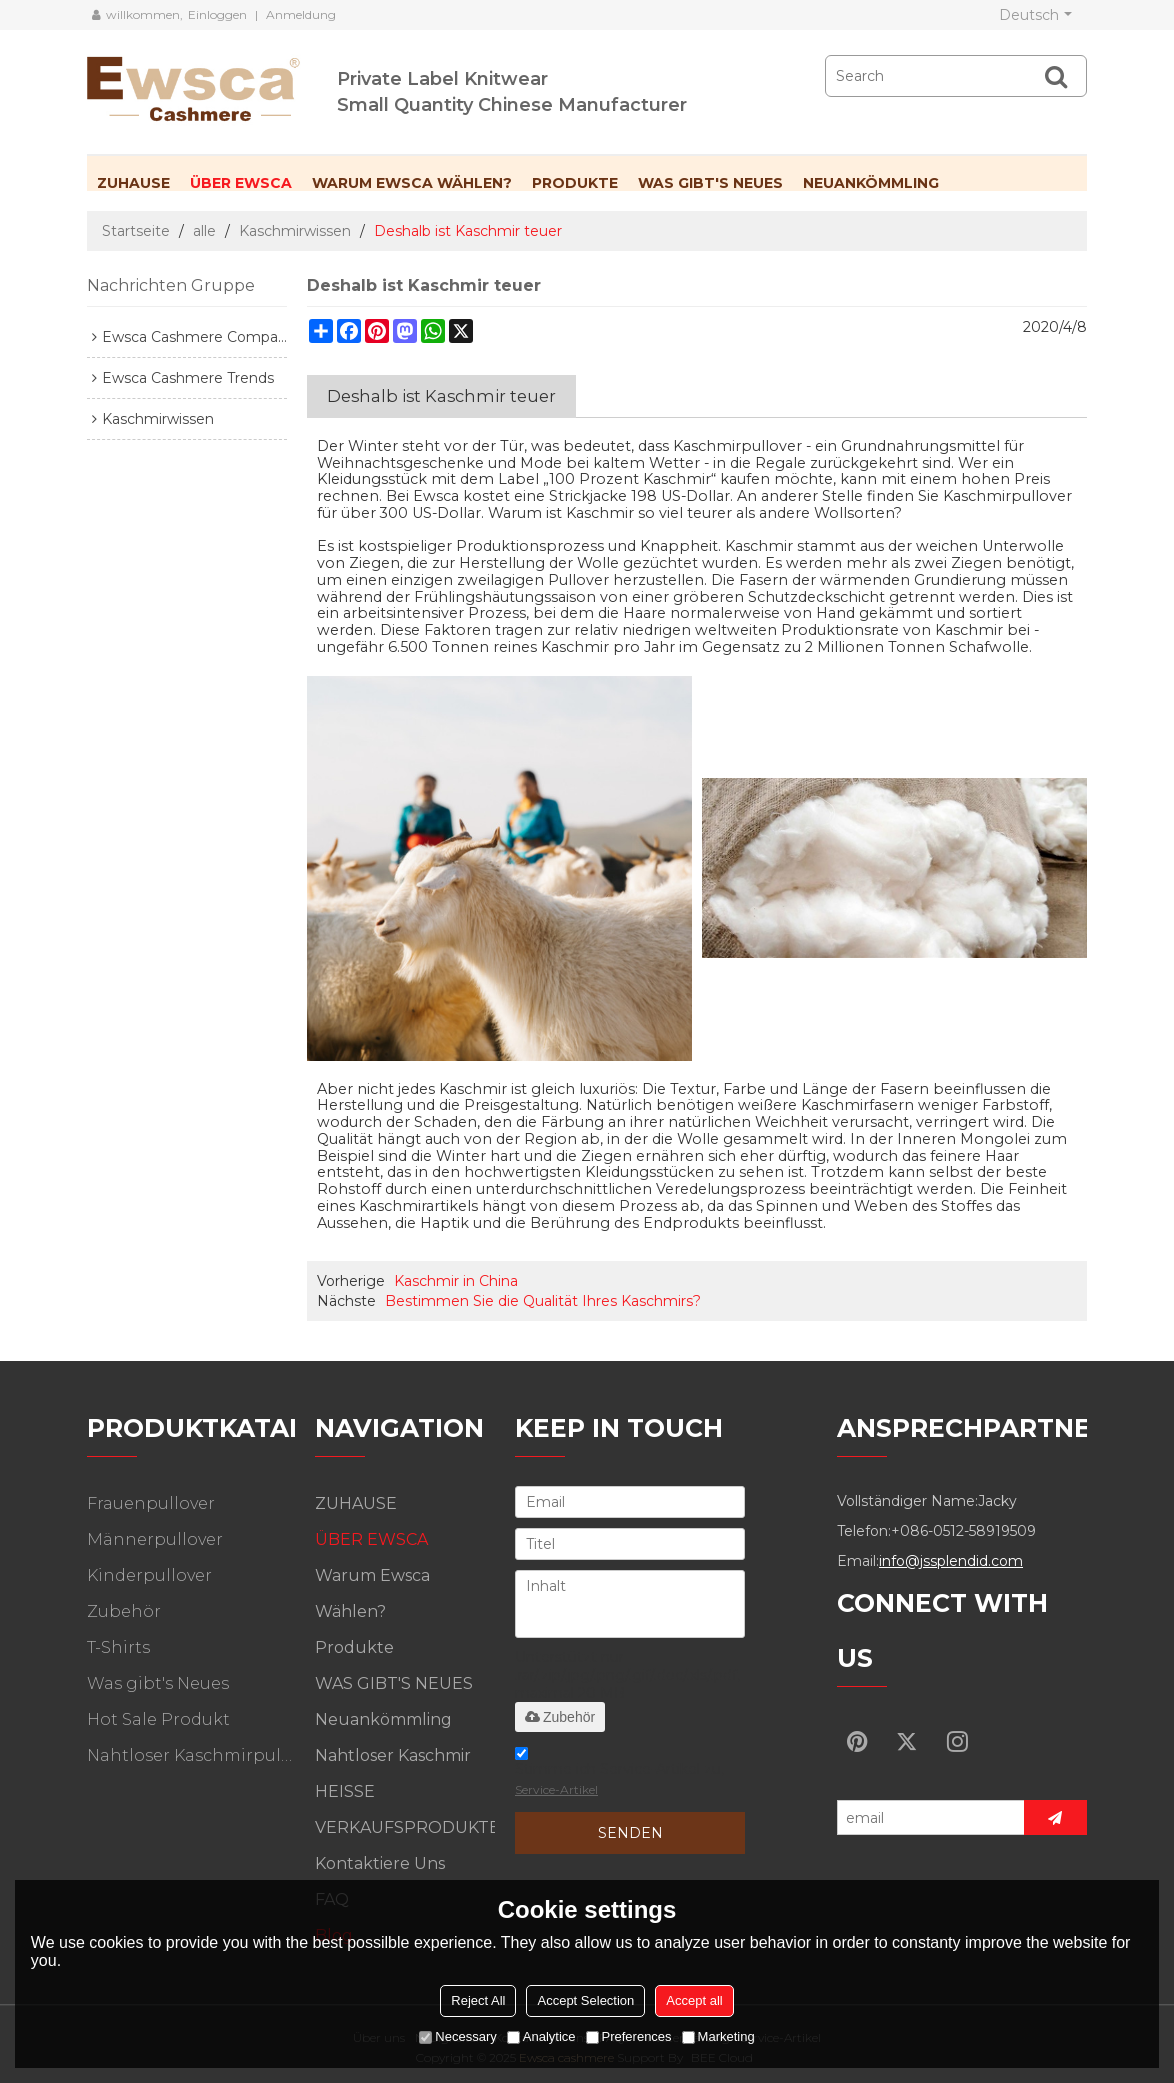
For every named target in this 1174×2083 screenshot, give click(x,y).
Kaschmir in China (456, 1281)
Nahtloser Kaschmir (393, 1755)
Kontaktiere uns (380, 1863)
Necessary (457, 2036)
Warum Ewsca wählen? (412, 183)
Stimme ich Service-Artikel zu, (619, 1774)
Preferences (629, 2036)
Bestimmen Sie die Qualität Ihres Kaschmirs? (543, 1301)
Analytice (541, 2036)
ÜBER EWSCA (241, 183)
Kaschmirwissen (295, 231)
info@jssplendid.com (951, 1561)
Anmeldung (301, 14)
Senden (630, 1833)
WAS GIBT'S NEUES (710, 183)
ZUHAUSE (133, 183)
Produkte (575, 183)
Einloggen (217, 14)
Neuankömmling (871, 183)
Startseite (136, 231)
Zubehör (560, 1717)
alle (204, 231)
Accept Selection (585, 2000)
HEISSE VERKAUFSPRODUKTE (405, 1809)
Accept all (694, 2000)
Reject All (478, 2000)
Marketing (718, 2036)
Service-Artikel (556, 1789)
